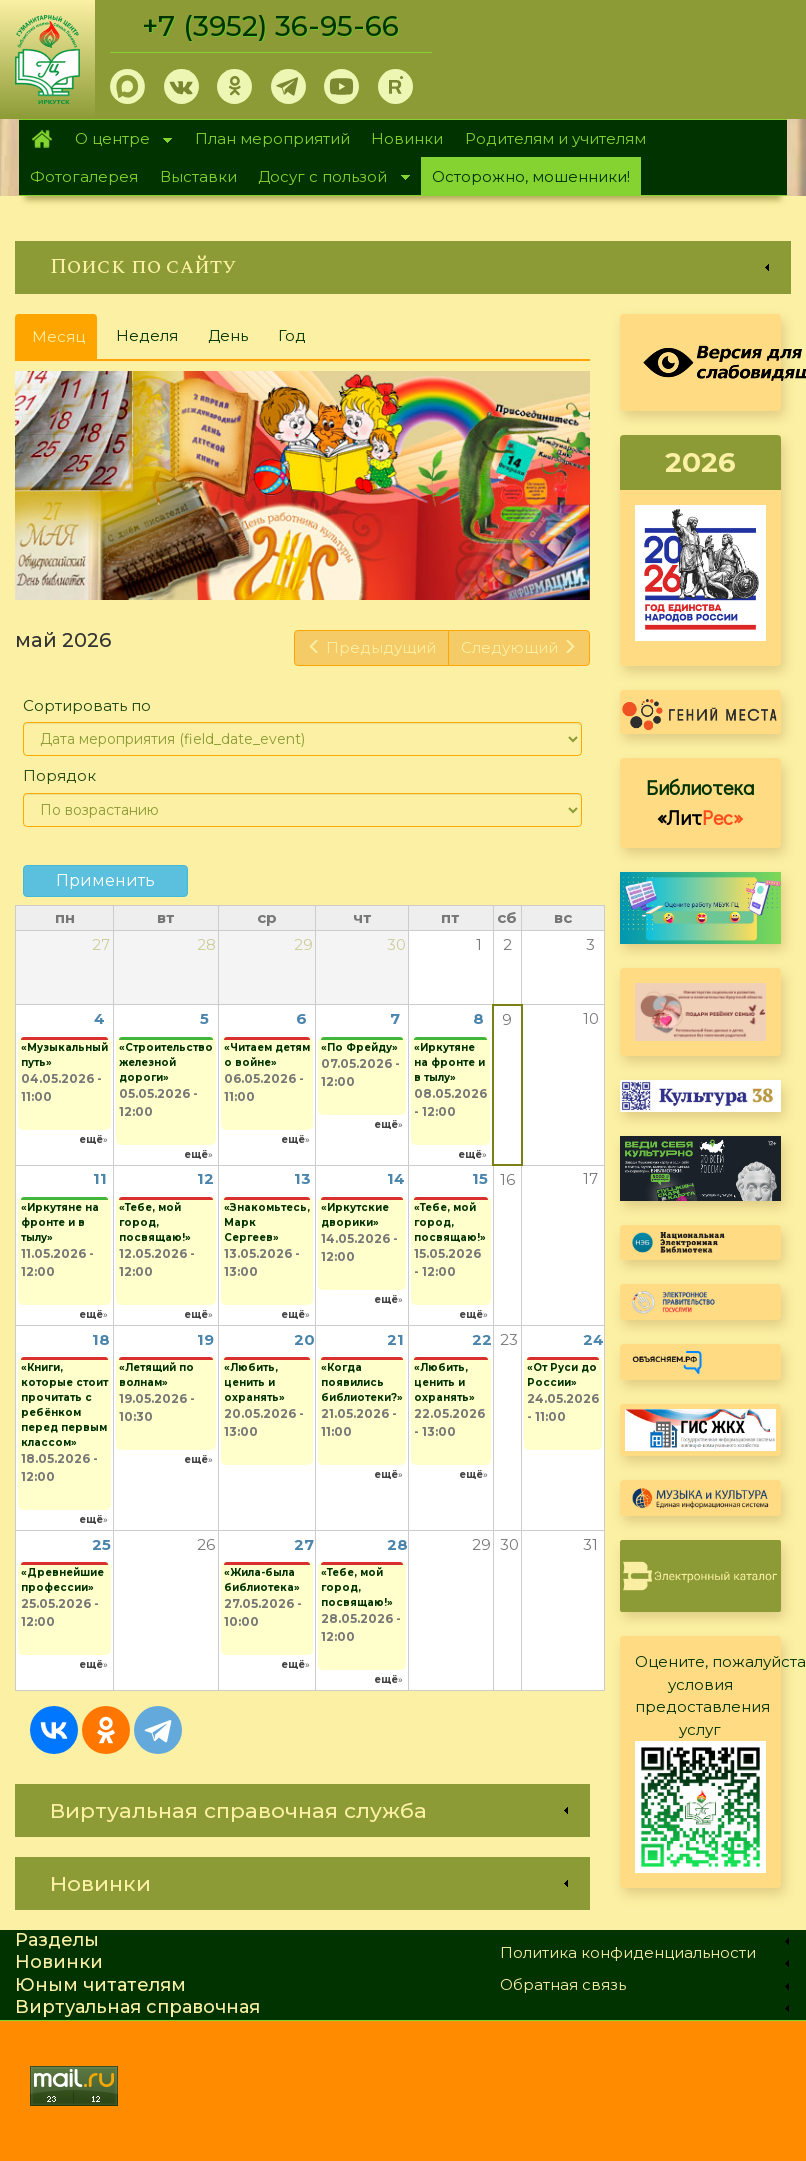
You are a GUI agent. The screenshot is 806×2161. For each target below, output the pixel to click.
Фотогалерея (84, 176)
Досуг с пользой (329, 178)
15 (480, 1178)
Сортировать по (87, 705)
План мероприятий (272, 138)
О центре (118, 140)
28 (397, 1544)
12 (205, 1178)
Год (292, 335)
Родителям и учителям (555, 138)
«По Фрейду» (359, 1047)
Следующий (519, 647)
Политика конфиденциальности (628, 1952)
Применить (105, 880)
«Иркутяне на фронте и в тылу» (449, 1062)
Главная (41, 139)
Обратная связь (563, 1984)
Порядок (59, 775)
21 (395, 1339)
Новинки (407, 138)
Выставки (198, 176)
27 (304, 1544)
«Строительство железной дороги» (166, 1062)
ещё (91, 1139)
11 (100, 1178)
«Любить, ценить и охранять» (254, 1382)
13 (302, 1178)
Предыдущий (371, 647)
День (228, 335)
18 (101, 1339)
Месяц (64, 342)
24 (593, 1339)
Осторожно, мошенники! (531, 176)
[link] (403, 267)
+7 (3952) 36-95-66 (271, 26)
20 (304, 1339)
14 (396, 1178)
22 (482, 1339)
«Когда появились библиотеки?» (362, 1382)
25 (101, 1544)
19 (205, 1339)
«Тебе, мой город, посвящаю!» (155, 1222)
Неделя (147, 335)
